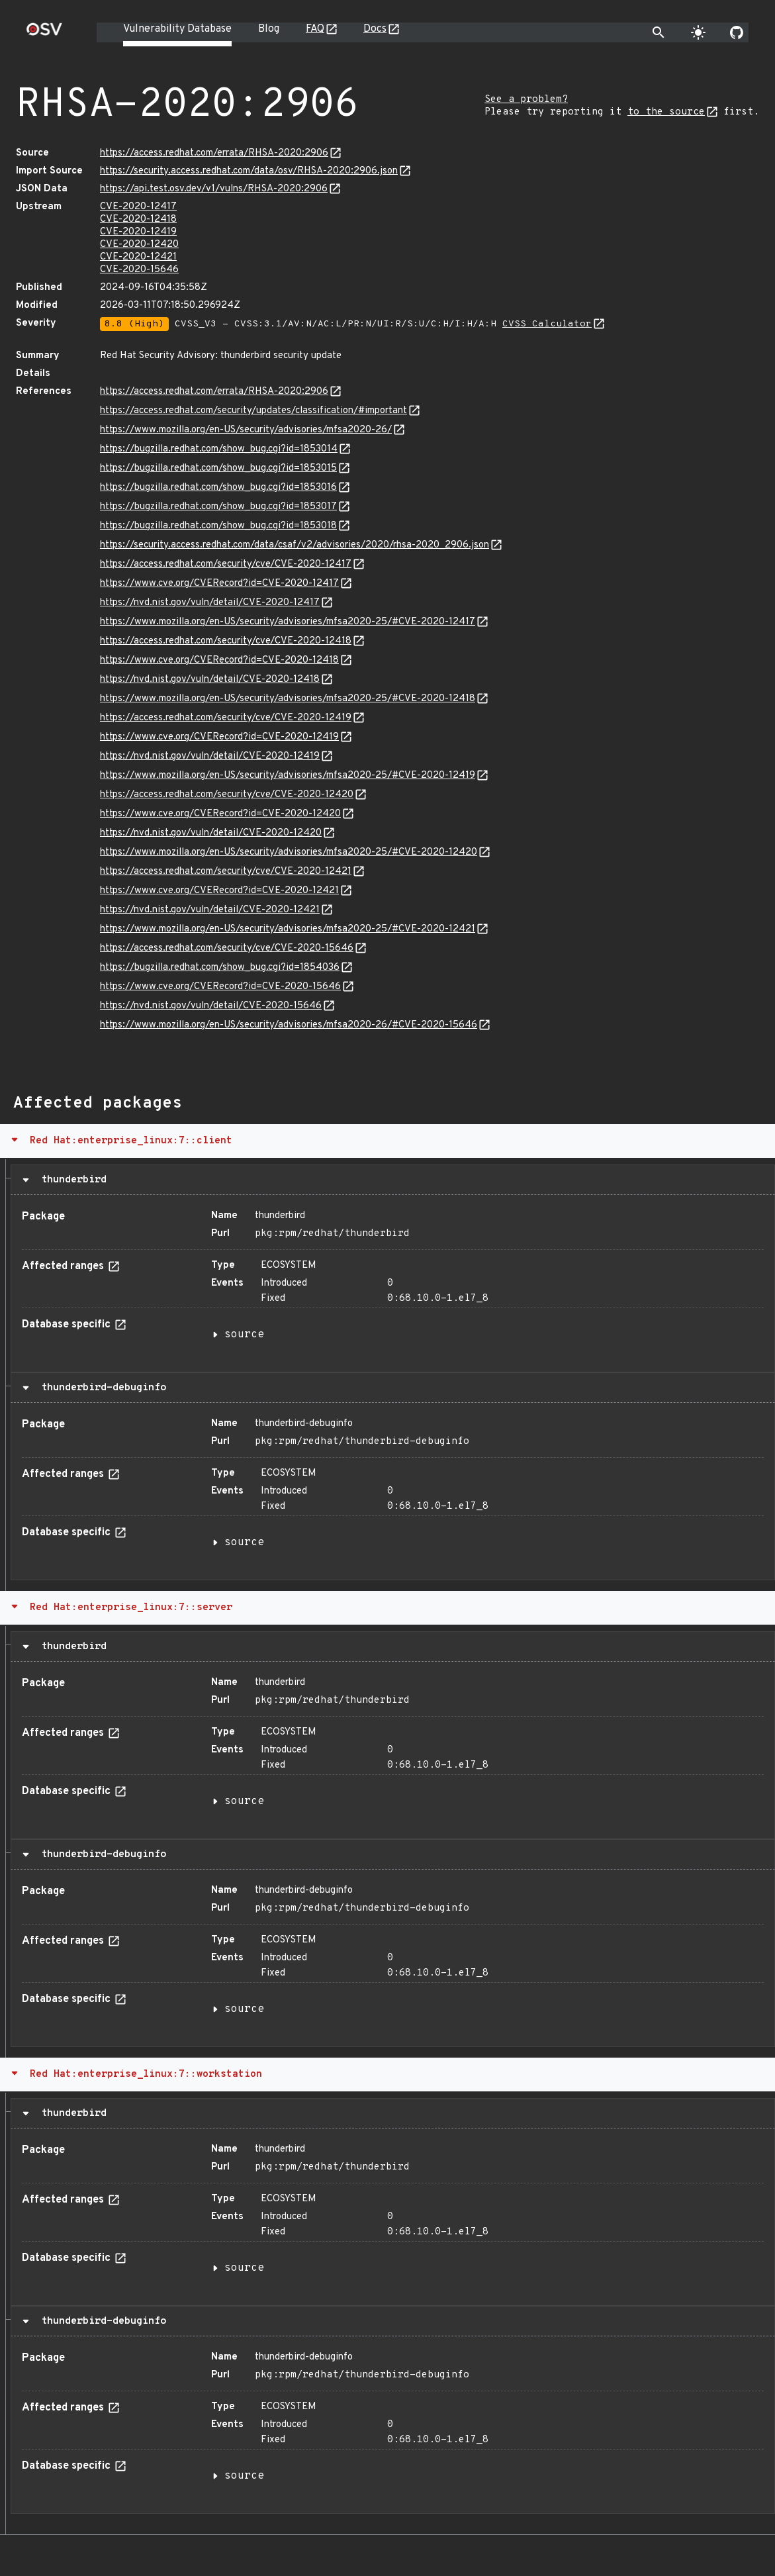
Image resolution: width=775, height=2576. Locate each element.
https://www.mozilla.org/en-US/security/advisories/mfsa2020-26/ (246, 430)
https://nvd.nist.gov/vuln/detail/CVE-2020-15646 (211, 1006)
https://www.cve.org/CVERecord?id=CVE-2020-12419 (219, 737)
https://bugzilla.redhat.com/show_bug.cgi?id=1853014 (219, 449)
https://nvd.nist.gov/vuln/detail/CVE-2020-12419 (210, 756)
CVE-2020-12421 (138, 257)
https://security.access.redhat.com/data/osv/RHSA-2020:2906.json (249, 171)
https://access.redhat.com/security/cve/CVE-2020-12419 (225, 718)
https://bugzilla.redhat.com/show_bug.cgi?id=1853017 (218, 507)
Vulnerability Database (177, 29)
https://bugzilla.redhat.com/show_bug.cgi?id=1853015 (218, 468)
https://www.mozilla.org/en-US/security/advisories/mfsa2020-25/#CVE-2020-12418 (287, 698)
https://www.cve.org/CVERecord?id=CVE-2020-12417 (219, 583)
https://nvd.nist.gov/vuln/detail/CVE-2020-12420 (211, 833)
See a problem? (526, 99)
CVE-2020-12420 (139, 244)
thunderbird (71, 1179)
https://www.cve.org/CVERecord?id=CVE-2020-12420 (220, 814)
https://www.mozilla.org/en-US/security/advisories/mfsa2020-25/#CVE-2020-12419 (287, 775)
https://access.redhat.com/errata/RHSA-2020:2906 (214, 153)
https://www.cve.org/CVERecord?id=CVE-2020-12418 (219, 660)
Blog (268, 29)
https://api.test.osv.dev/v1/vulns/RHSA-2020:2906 (214, 189)
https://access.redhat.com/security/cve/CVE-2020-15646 (226, 948)
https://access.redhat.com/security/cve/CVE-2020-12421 (225, 871)
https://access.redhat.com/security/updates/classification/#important (253, 411)
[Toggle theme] (698, 32)
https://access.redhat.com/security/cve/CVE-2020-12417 (225, 564)
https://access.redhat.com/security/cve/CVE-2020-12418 (225, 641)
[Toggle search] (658, 32)
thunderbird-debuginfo (100, 1387)
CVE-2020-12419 (138, 232)
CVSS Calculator (547, 324)
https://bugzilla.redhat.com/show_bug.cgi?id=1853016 (218, 487)
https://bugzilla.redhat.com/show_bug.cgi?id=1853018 (218, 526)
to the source (666, 112)
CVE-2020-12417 (138, 207)
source (244, 1334)
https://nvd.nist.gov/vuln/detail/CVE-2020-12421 (210, 910)
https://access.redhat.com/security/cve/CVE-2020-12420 (226, 794)
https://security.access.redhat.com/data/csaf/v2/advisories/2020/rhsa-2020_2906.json (294, 545)
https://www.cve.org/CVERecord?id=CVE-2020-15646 (220, 986)
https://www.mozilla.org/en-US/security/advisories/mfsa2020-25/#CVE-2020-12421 (287, 929)
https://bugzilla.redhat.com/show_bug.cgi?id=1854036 (220, 967)
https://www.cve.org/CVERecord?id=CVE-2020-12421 (219, 890)
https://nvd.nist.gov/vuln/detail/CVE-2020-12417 (210, 602)
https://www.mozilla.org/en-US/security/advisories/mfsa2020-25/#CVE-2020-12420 (288, 852)
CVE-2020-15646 (139, 269)
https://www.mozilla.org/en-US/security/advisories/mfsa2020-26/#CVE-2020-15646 (288, 1025)
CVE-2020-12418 (138, 219)
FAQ (315, 29)
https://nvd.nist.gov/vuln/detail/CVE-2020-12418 (210, 679)
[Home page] (44, 33)
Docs (375, 29)
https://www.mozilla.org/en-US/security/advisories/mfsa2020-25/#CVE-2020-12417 (287, 622)
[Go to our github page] (736, 32)
